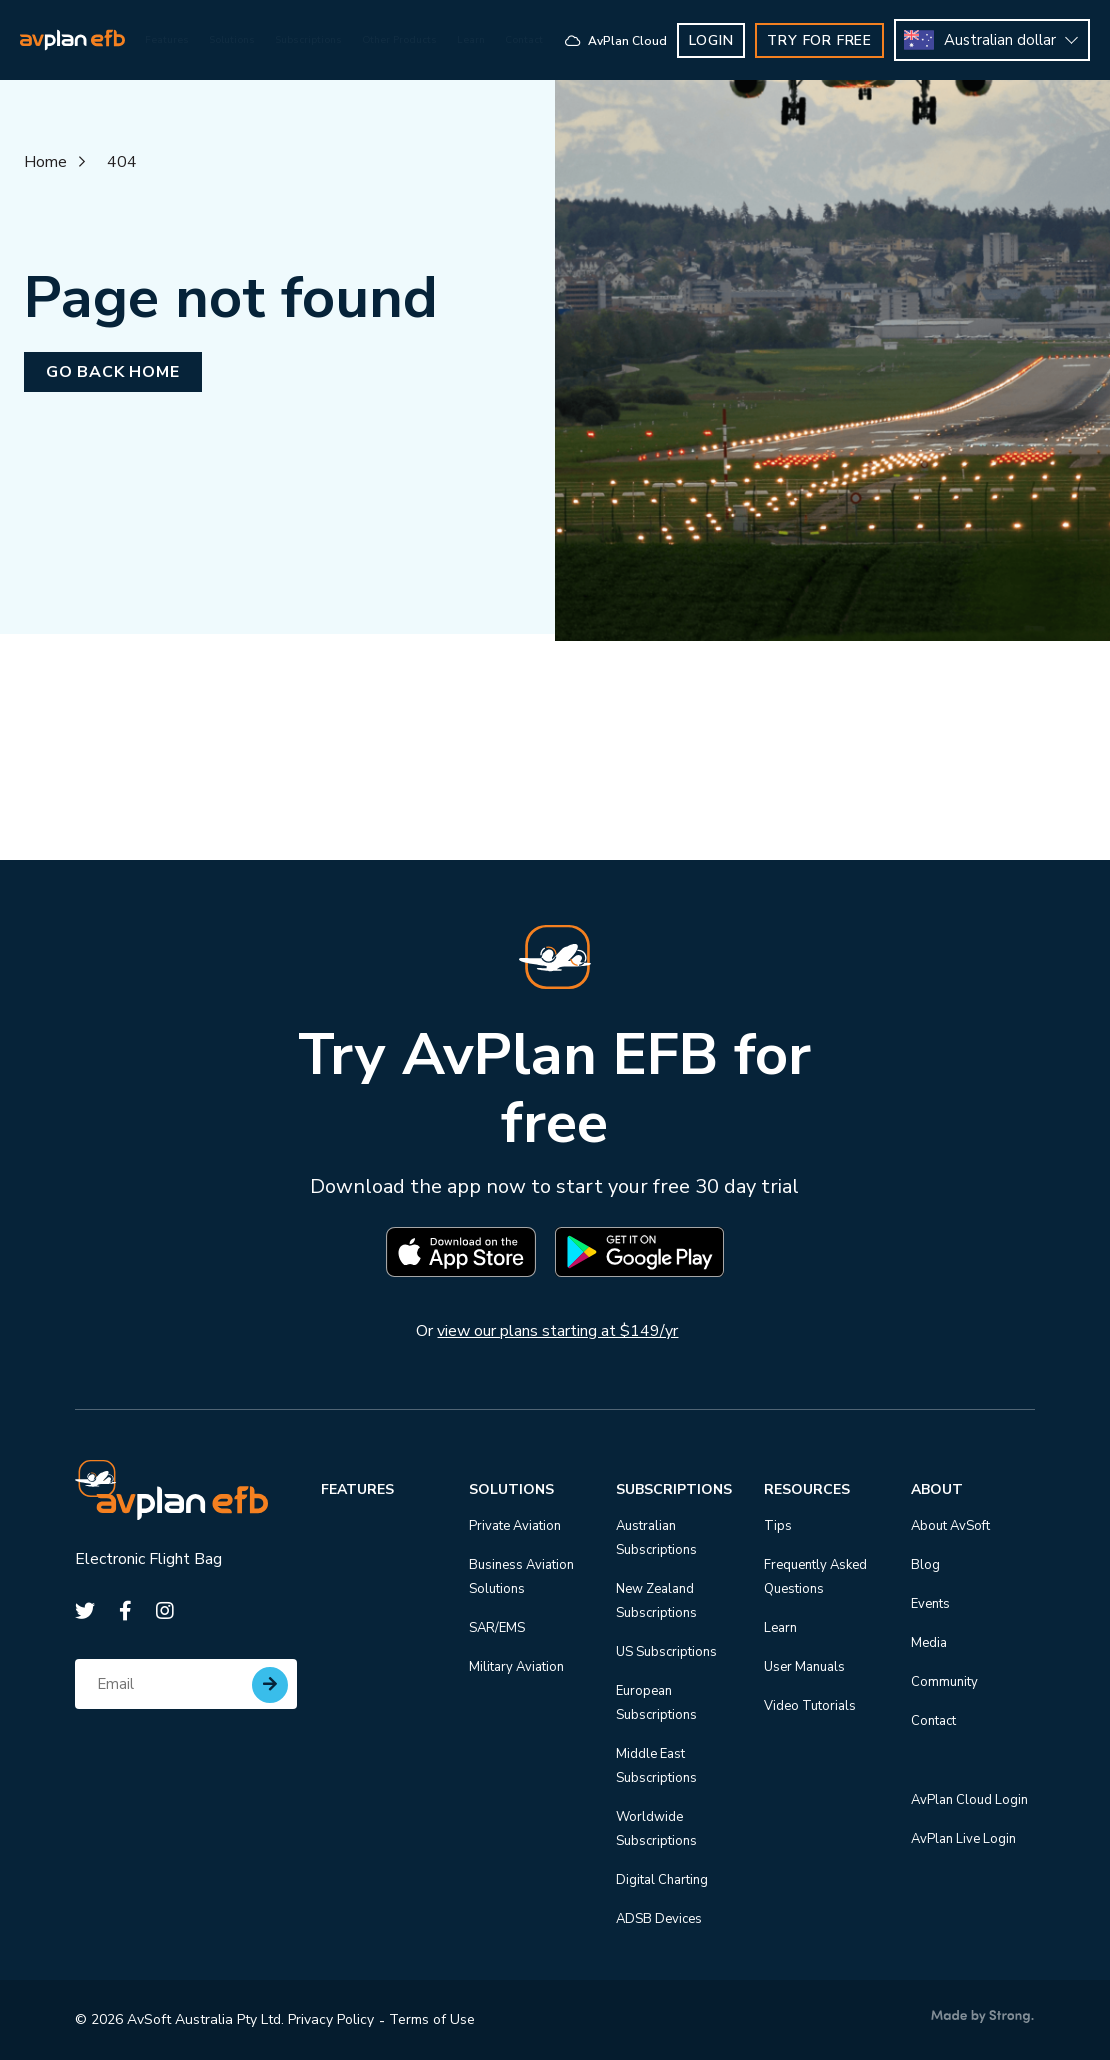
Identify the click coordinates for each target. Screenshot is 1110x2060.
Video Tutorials (810, 1706)
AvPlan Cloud (636, 41)
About (937, 1489)
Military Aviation (516, 1667)
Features (357, 1489)
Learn (780, 1628)
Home (45, 162)
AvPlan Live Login (963, 1839)
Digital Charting (662, 1880)
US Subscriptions (666, 1652)
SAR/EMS (497, 1628)
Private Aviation (515, 1526)
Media (929, 1643)
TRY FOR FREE (839, 40)
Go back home (113, 372)
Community (944, 1682)
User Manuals (804, 1667)
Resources (807, 1489)
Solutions (511, 1489)
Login (731, 40)
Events (930, 1604)
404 (122, 162)
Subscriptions (674, 1489)
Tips (778, 1526)
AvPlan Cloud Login (969, 1800)
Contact (933, 1721)
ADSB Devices (659, 1919)
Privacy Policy (331, 2019)
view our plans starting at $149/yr (557, 1331)
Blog (925, 1565)
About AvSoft (950, 1526)
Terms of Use (432, 2019)
